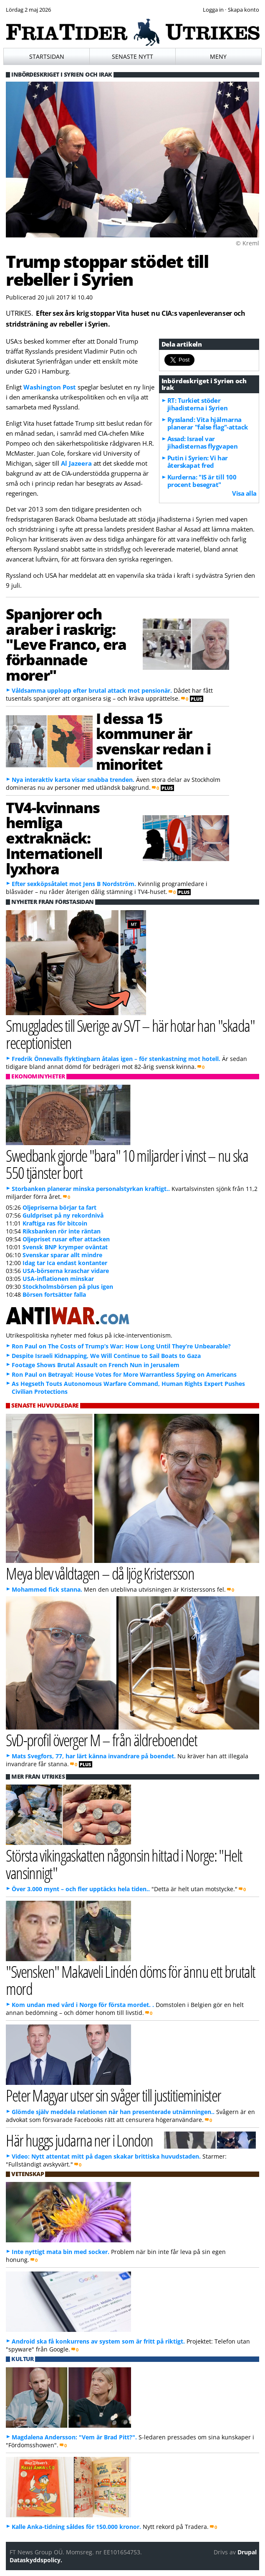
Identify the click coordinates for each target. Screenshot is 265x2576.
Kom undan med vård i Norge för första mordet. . (83, 2005)
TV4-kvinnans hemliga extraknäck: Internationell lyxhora (54, 838)
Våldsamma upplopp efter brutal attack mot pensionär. (92, 690)
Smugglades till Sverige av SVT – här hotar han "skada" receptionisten (130, 1033)
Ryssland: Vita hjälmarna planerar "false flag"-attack (207, 423)
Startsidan (46, 56)
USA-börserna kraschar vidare (66, 1271)
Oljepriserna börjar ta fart (59, 1207)
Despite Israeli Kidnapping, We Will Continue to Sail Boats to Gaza (106, 1356)
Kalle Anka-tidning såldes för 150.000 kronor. (76, 2527)
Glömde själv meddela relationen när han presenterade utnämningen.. (113, 2112)
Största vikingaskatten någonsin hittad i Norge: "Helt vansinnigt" (124, 1863)
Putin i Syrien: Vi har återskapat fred (197, 461)
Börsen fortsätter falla (54, 1294)
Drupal (247, 2552)
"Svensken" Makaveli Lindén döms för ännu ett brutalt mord (130, 1979)
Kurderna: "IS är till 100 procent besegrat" (202, 481)
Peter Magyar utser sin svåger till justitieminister (113, 2095)
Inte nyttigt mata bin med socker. (60, 2252)
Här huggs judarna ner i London (79, 2140)
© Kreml (247, 243)
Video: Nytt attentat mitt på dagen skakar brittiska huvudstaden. (107, 2156)
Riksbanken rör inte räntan (62, 1231)
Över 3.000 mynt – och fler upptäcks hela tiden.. (81, 1889)
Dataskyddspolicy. (36, 2560)
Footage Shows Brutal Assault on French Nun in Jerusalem (95, 1365)
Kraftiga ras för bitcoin (55, 1223)
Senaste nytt (132, 56)
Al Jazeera (76, 463)
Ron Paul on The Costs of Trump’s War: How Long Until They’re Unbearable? (121, 1346)
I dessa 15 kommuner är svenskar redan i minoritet (153, 741)
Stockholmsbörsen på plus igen (68, 1286)
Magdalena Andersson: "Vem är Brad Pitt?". (74, 2437)
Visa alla (244, 493)
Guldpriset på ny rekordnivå (63, 1215)
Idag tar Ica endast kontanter (65, 1263)
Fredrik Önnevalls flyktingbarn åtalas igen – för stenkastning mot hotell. (116, 1059)
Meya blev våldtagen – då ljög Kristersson (100, 1573)
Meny (218, 56)
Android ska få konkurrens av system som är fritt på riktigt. (98, 2341)
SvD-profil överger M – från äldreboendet (101, 1740)
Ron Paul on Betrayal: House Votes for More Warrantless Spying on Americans (124, 1374)
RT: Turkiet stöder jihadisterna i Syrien (197, 404)
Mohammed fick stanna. (47, 1589)
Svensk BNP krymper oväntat (65, 1247)
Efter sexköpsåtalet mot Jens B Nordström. (74, 884)
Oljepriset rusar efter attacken (66, 1239)
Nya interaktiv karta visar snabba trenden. (73, 780)
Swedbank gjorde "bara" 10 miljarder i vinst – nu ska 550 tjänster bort (127, 1163)
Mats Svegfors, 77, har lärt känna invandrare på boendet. (94, 1756)
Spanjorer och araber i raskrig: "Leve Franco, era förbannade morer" (66, 644)
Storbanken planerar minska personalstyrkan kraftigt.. (91, 1189)
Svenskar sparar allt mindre (62, 1255)
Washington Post (49, 387)
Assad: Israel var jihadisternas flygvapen (202, 442)
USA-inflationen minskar (58, 1279)
